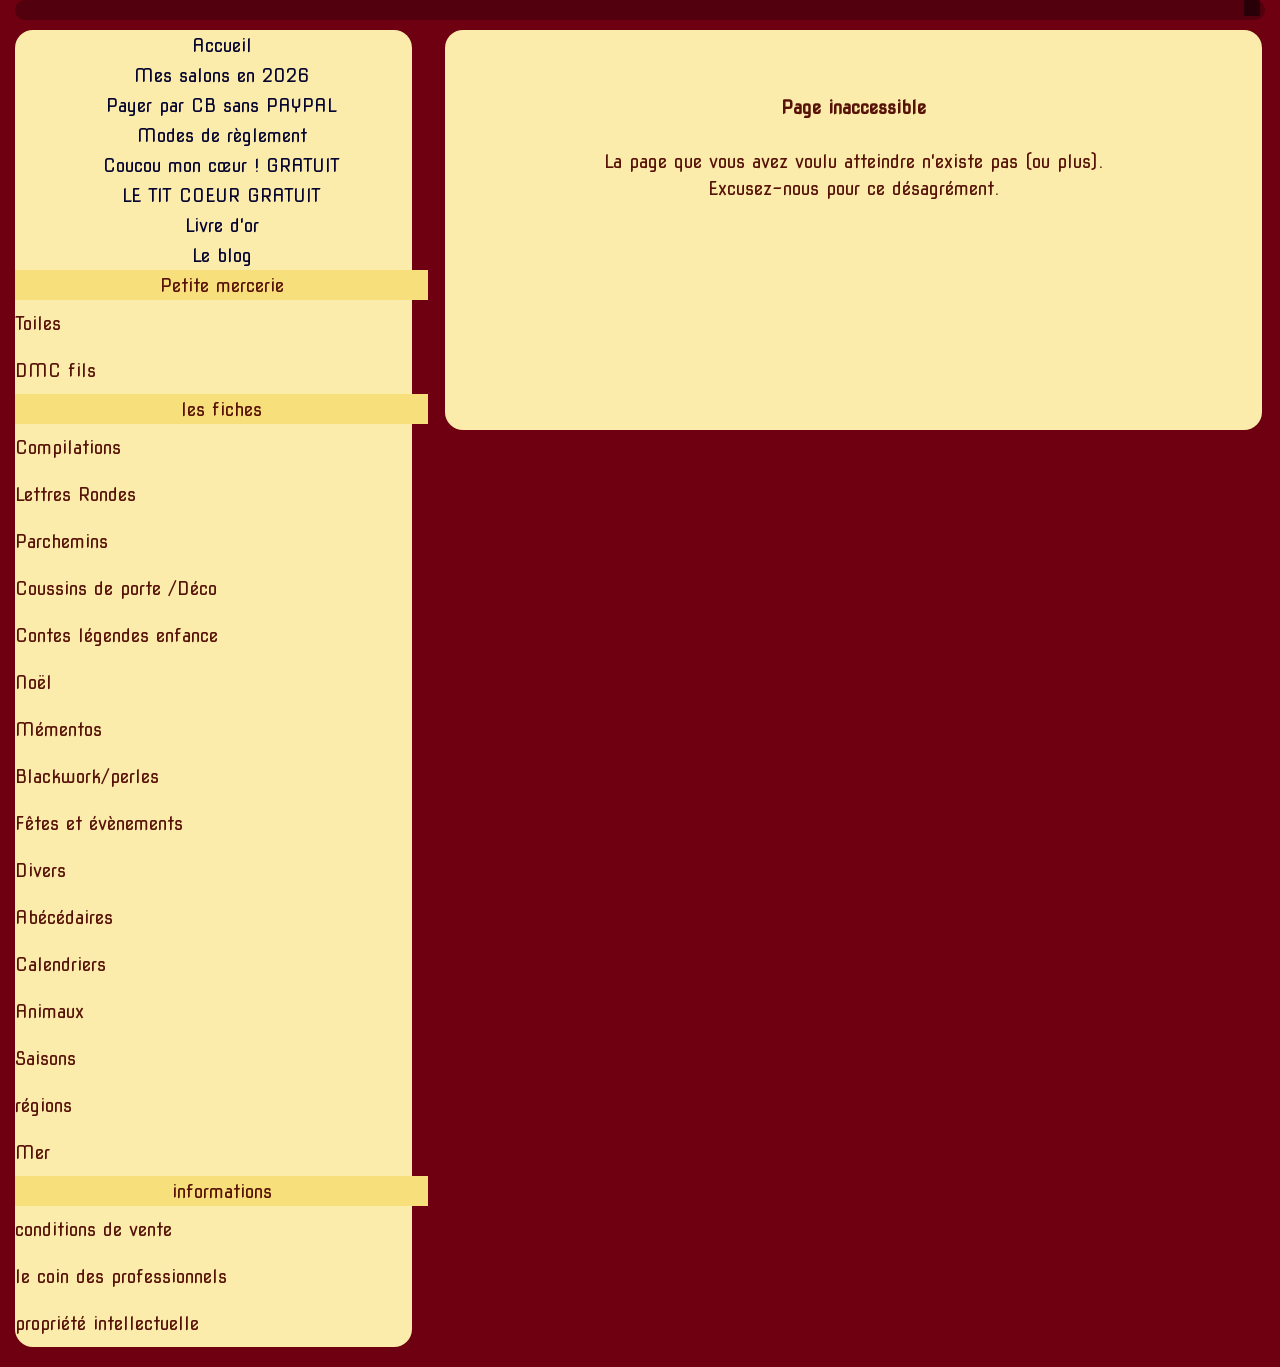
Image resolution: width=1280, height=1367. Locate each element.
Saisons (45, 1058)
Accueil (222, 45)
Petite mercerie (222, 285)
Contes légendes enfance (116, 635)
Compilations (68, 447)
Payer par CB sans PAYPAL (221, 105)
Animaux (49, 1011)
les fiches (221, 409)
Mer (32, 1152)
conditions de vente (93, 1229)
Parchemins (61, 541)
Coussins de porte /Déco (116, 588)
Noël (33, 682)
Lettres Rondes (75, 494)
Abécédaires (64, 917)
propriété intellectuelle (107, 1323)
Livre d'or (222, 225)
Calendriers (60, 964)
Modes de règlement (222, 135)
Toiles (38, 323)
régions (43, 1105)
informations (222, 1191)
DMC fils (55, 370)
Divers (40, 870)
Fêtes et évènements (99, 823)
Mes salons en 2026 (222, 75)
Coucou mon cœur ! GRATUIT (221, 165)
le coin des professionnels (121, 1276)
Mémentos (58, 729)
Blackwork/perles (87, 776)
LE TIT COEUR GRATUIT (221, 195)
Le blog (222, 255)
